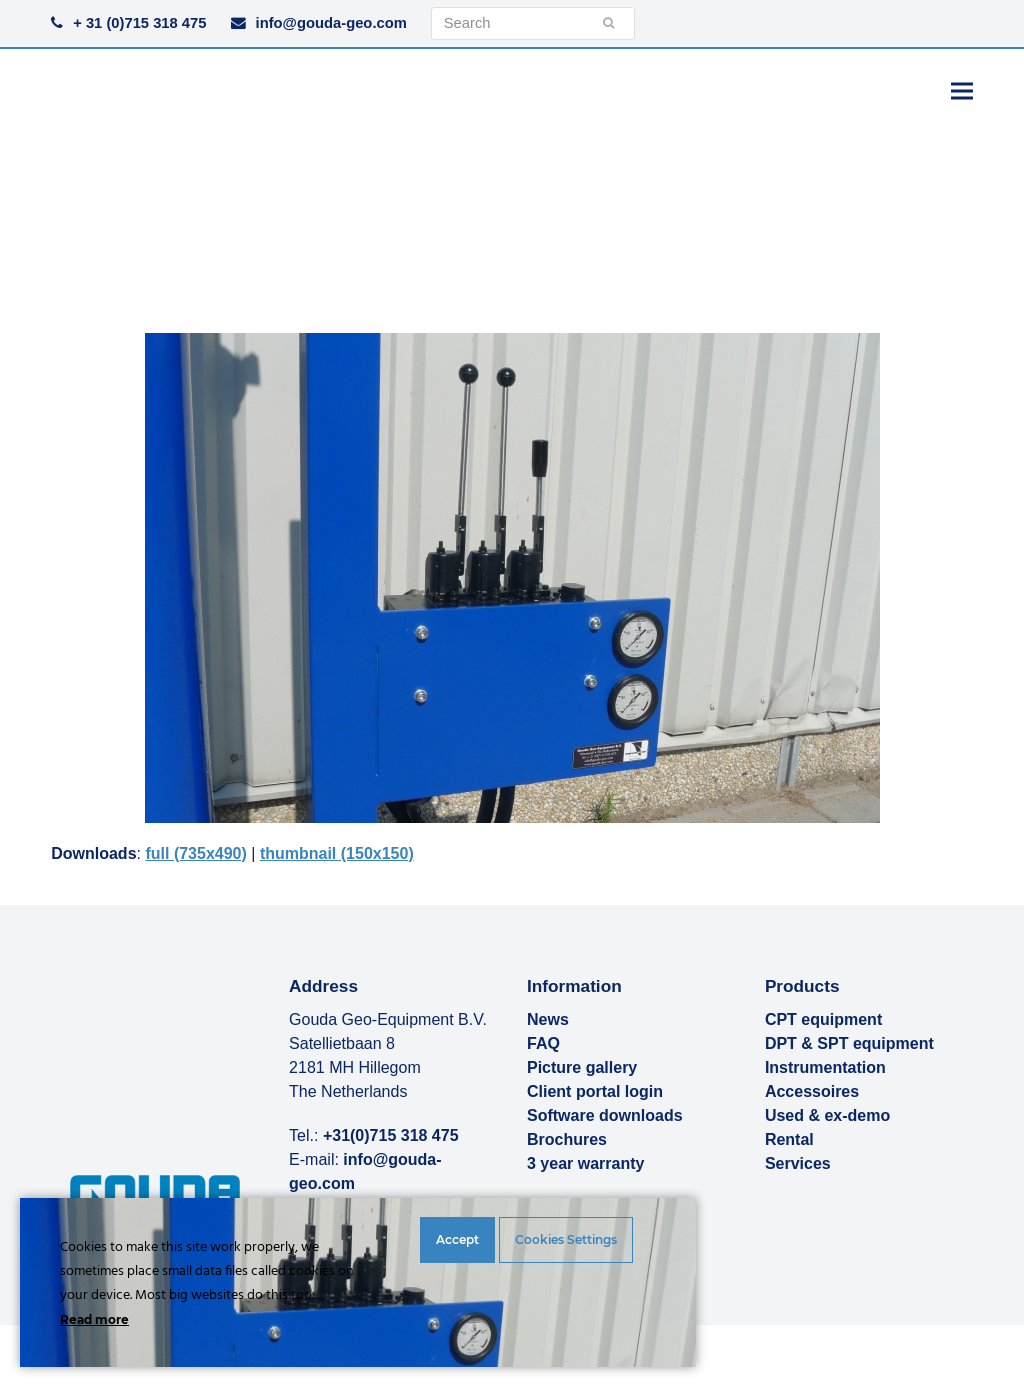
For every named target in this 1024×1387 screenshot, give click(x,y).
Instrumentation (825, 1067)
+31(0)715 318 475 (391, 1135)
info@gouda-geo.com (331, 23)
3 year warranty (585, 1163)
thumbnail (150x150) (337, 853)
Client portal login (595, 1091)
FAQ (543, 1043)
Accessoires (812, 1091)
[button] (962, 90)
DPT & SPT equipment (849, 1043)
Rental (789, 1139)
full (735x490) (195, 853)
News (548, 1019)
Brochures (567, 1139)
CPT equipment (823, 1019)
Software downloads (605, 1115)
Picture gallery (582, 1067)
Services (798, 1163)
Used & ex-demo (827, 1115)
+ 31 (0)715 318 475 (139, 23)
